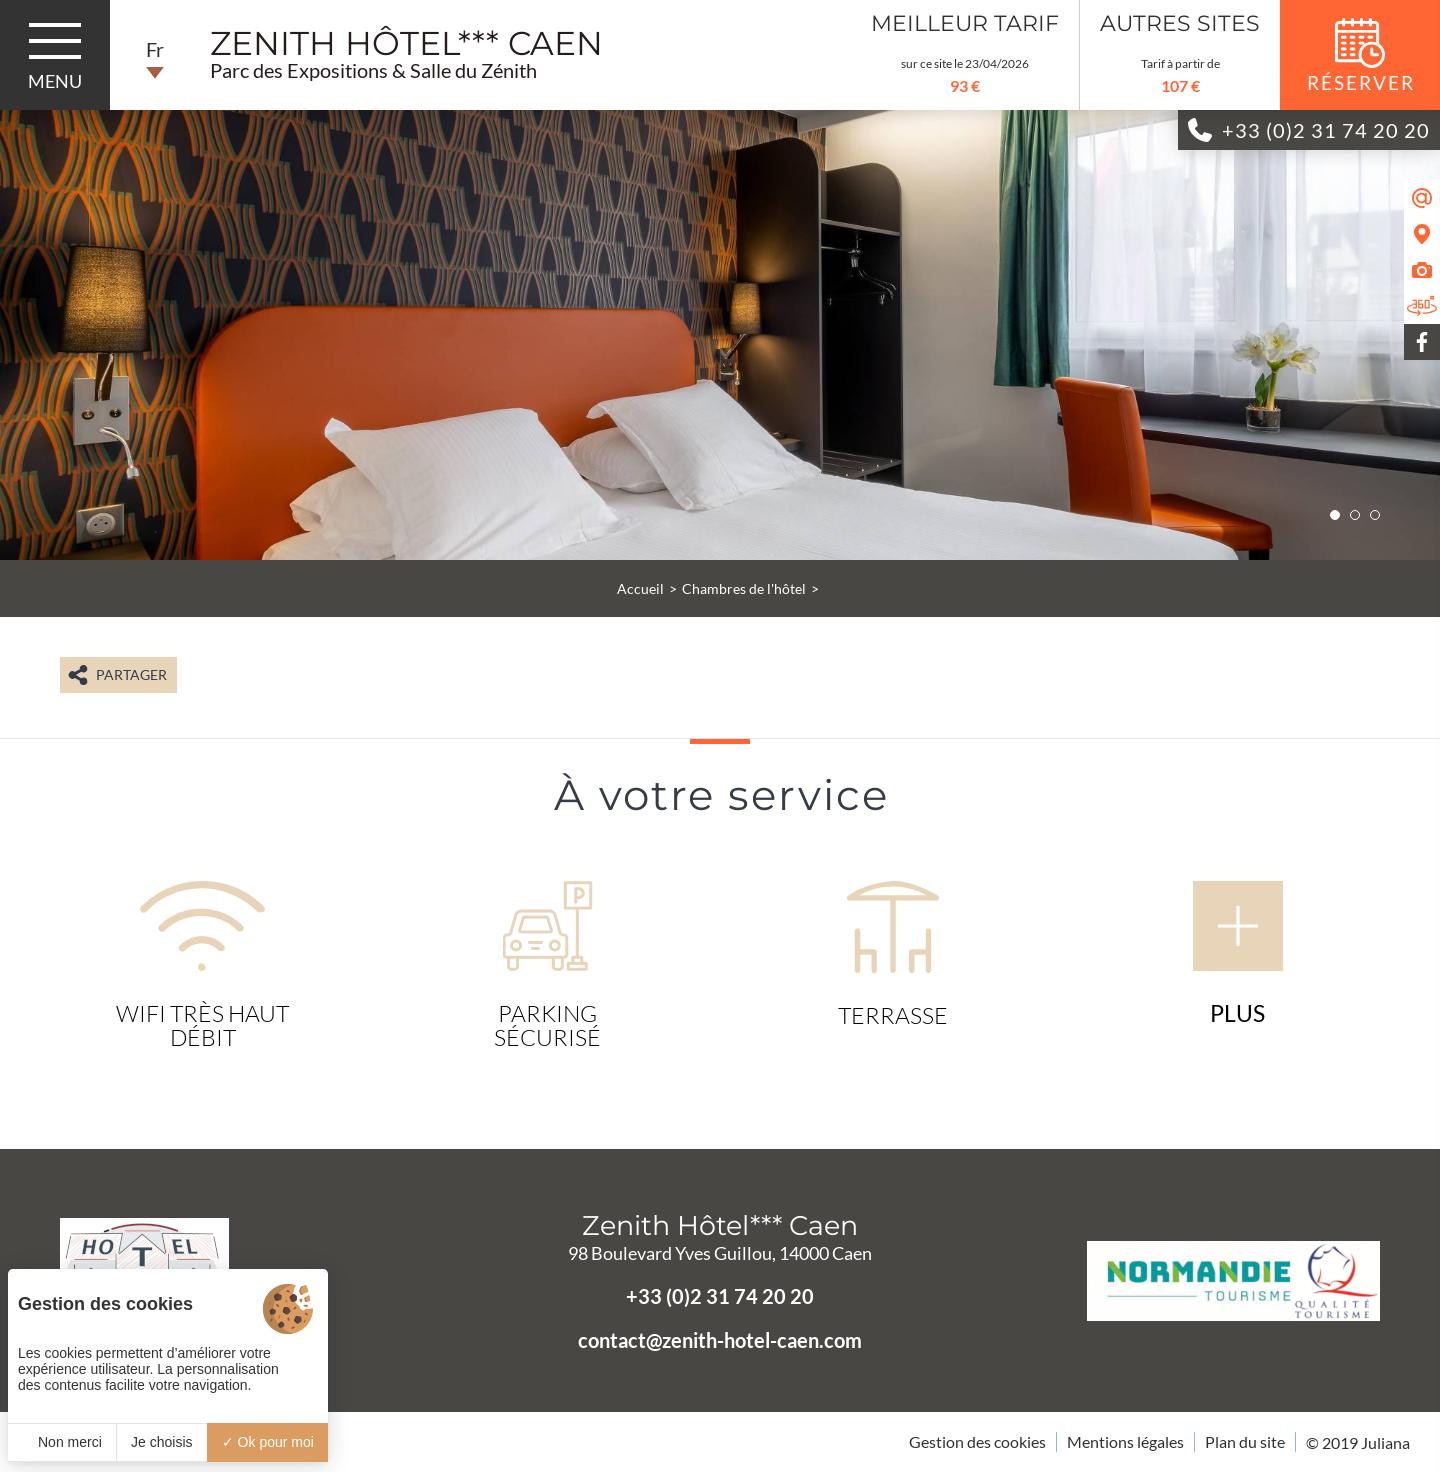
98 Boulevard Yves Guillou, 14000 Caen (720, 1253)
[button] (1335, 515)
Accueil (640, 588)
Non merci (62, 1442)
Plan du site (1245, 1441)
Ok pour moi (268, 1442)
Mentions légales (1125, 1441)
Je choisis (161, 1442)
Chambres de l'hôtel (744, 588)
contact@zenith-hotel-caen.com (720, 1340)
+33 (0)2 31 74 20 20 (720, 1296)
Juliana (1385, 1442)
